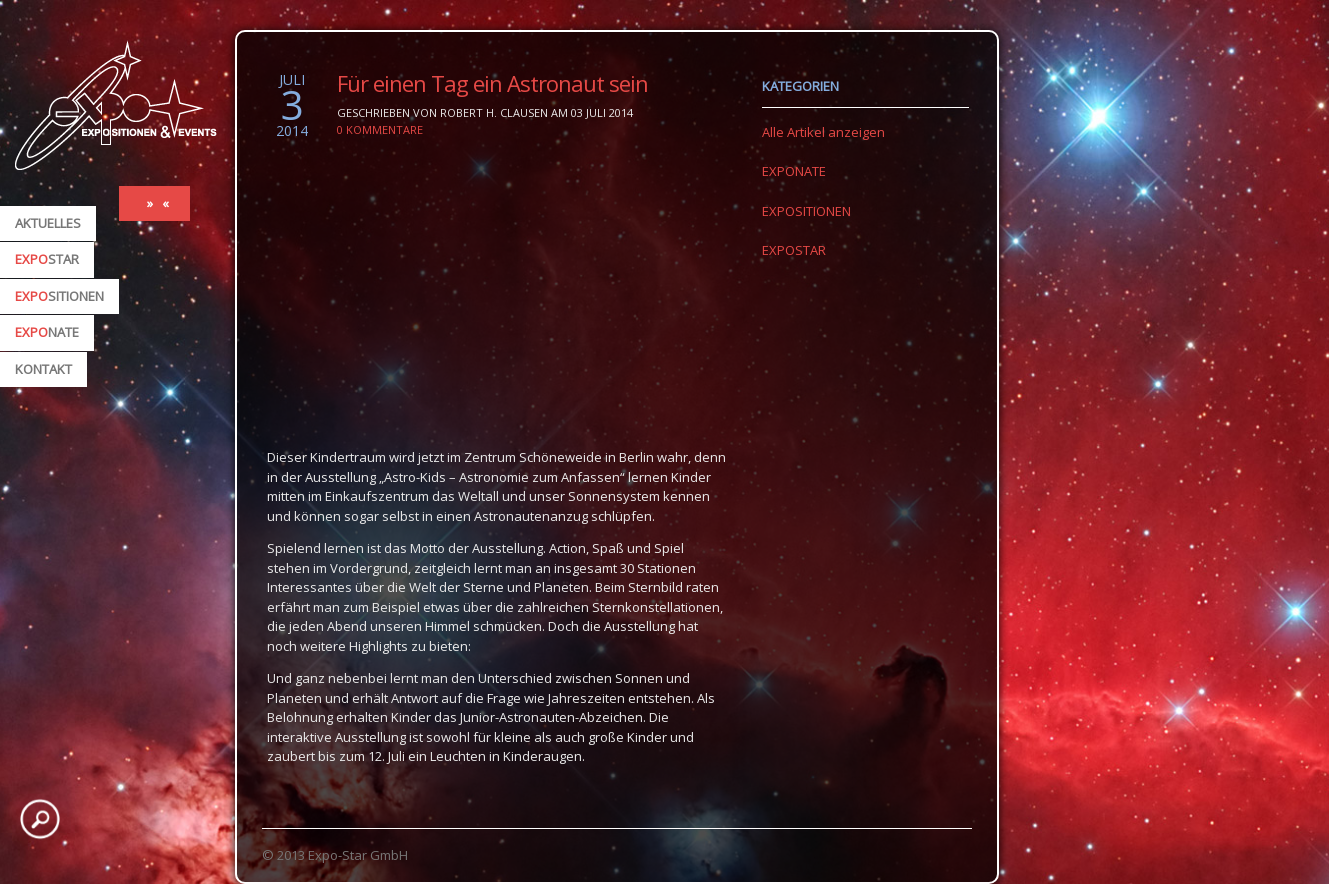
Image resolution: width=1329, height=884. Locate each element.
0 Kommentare (380, 129)
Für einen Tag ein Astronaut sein (492, 83)
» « (159, 203)
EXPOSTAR (794, 250)
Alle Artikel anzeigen (823, 132)
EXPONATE (794, 171)
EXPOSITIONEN (806, 211)
